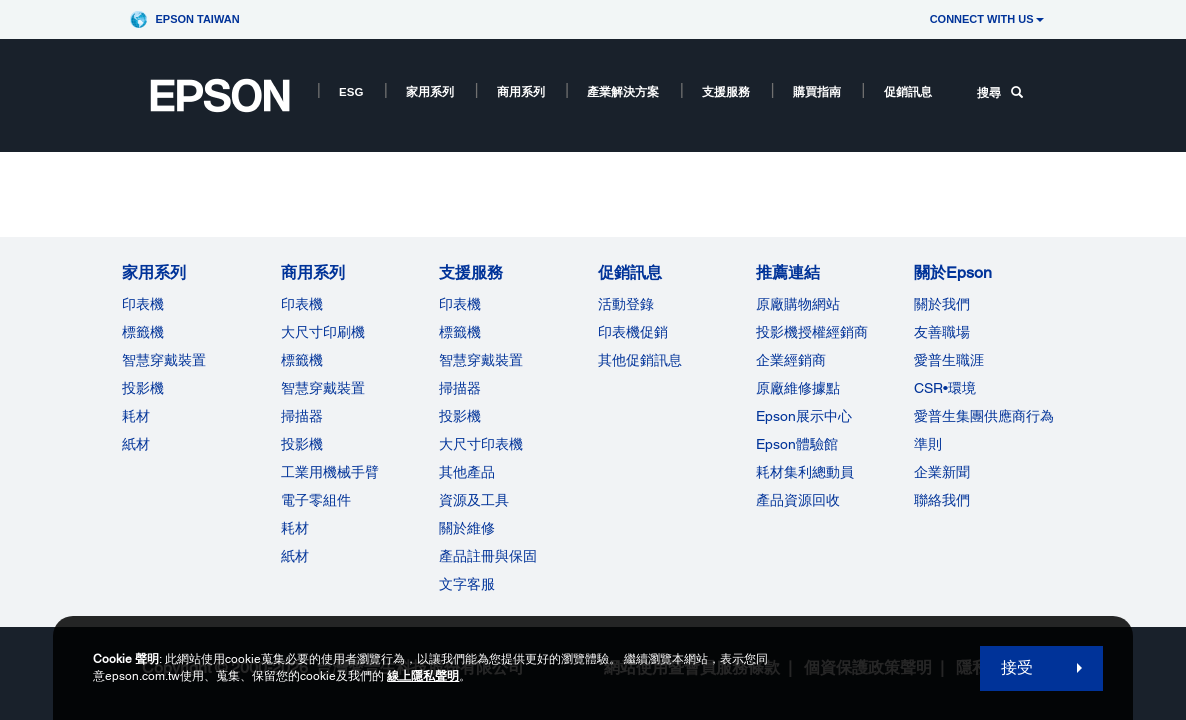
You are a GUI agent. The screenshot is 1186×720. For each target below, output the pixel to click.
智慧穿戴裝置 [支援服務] (481, 360)
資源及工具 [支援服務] (474, 500)
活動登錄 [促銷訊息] (626, 304)
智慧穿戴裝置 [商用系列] (323, 388)
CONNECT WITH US (987, 19)
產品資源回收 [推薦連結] (798, 500)
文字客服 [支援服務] (467, 584)
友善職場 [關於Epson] (942, 332)
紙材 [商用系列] (295, 556)
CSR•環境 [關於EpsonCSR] (945, 388)
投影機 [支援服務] (460, 416)
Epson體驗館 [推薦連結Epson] (797, 444)
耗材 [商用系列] (295, 528)
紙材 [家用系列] (136, 444)
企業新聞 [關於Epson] (942, 472)
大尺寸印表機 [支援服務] (481, 444)
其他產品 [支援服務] (467, 472)
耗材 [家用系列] (136, 416)
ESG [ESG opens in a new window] (351, 92)
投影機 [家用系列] (143, 388)
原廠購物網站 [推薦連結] (798, 304)
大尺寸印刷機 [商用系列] (323, 332)
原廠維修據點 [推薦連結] (798, 388)
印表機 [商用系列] (302, 304)
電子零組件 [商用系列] (316, 500)
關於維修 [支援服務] (467, 528)
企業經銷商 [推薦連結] (791, 360)
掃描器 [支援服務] (460, 388)
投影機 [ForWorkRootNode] (302, 444)
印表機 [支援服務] (460, 304)
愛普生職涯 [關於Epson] (949, 360)
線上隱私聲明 (423, 676)
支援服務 (726, 92)
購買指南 (817, 92)
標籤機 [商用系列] (302, 360)
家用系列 (430, 92)
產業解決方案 (623, 92)
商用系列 (521, 92)
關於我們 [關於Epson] (942, 304)
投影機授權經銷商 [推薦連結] (812, 332)
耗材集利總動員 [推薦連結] (805, 472)
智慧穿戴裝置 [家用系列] (164, 360)
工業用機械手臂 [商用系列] (330, 472)
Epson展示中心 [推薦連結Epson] (804, 416)
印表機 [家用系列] (143, 304)
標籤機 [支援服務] (460, 332)
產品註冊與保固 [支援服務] (488, 556)
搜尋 (1000, 93)
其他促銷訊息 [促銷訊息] (640, 360)
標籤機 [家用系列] (143, 332)
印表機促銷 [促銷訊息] (633, 332)
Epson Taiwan (197, 19)
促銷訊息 (908, 92)
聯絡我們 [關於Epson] (942, 500)
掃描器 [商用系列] (302, 416)
